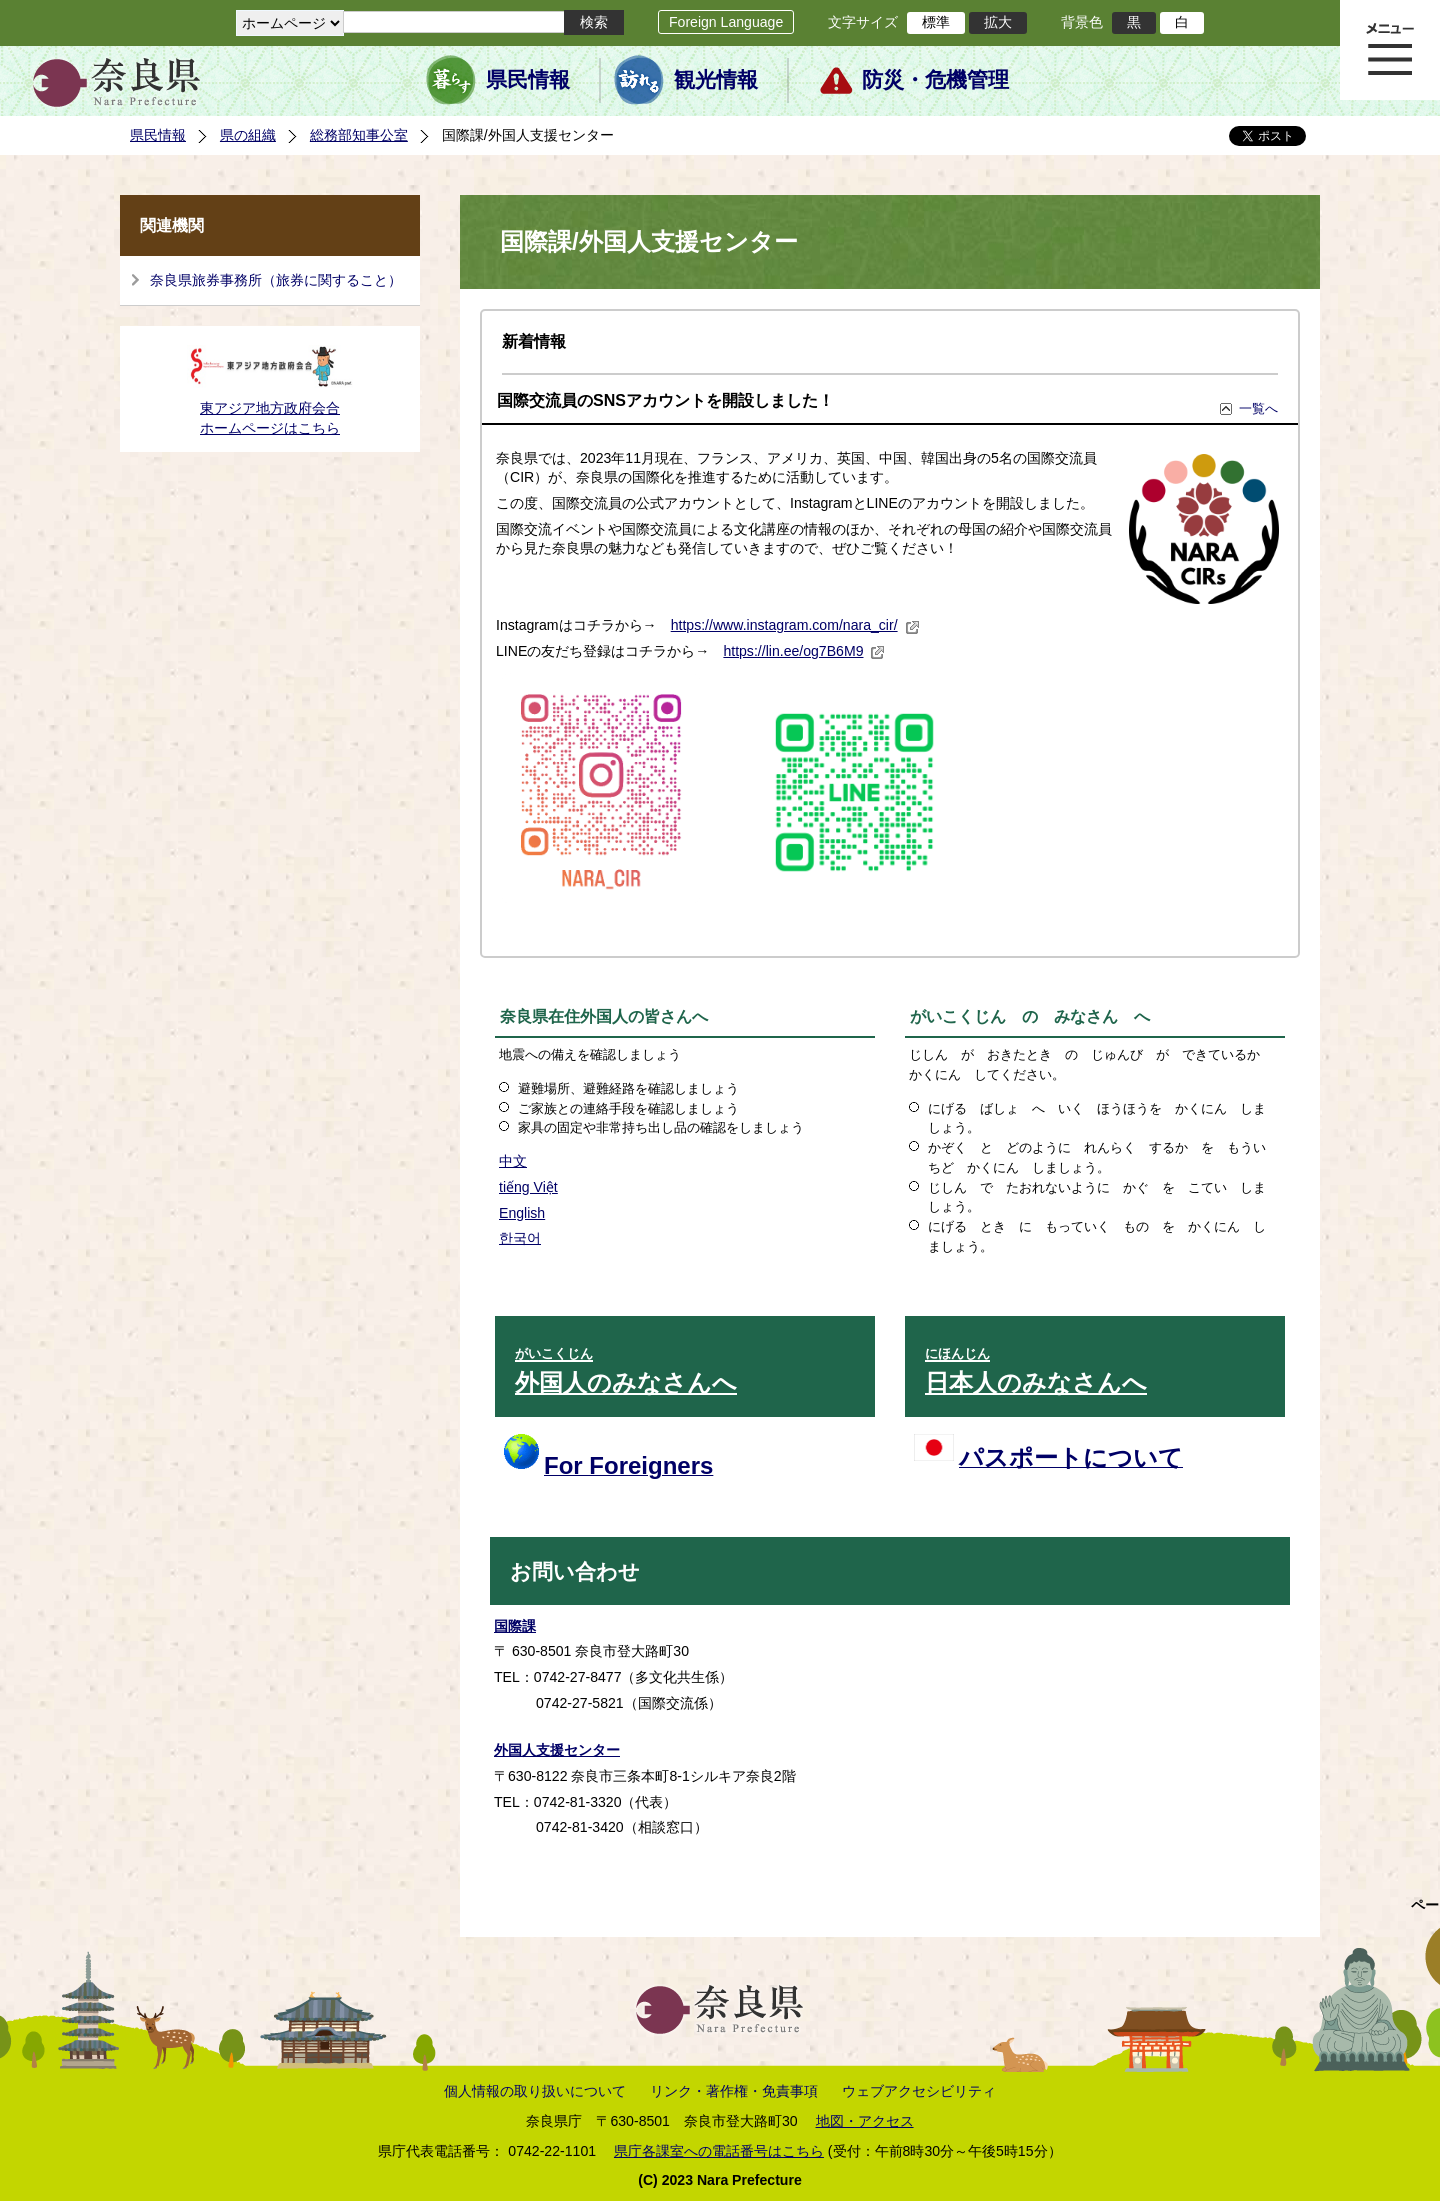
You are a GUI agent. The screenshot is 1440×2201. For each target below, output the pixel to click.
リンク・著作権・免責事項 (734, 2091)
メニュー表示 (1390, 50)
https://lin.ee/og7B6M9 (804, 651)
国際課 (515, 1626)
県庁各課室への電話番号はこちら (719, 2151)
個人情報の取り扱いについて (535, 2091)
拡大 (998, 22)
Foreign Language (726, 22)
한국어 (520, 1238)
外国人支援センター (557, 1750)
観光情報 (716, 80)
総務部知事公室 (359, 135)
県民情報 (528, 80)
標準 (936, 22)
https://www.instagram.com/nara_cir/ (795, 625)
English (522, 1213)
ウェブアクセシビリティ (919, 2091)
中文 (513, 1161)
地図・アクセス (865, 2121)
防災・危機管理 (935, 80)
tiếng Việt (528, 1187)
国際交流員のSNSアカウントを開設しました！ (665, 400)
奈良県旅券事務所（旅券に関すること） (276, 280)
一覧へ (1258, 408)
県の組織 (248, 135)
